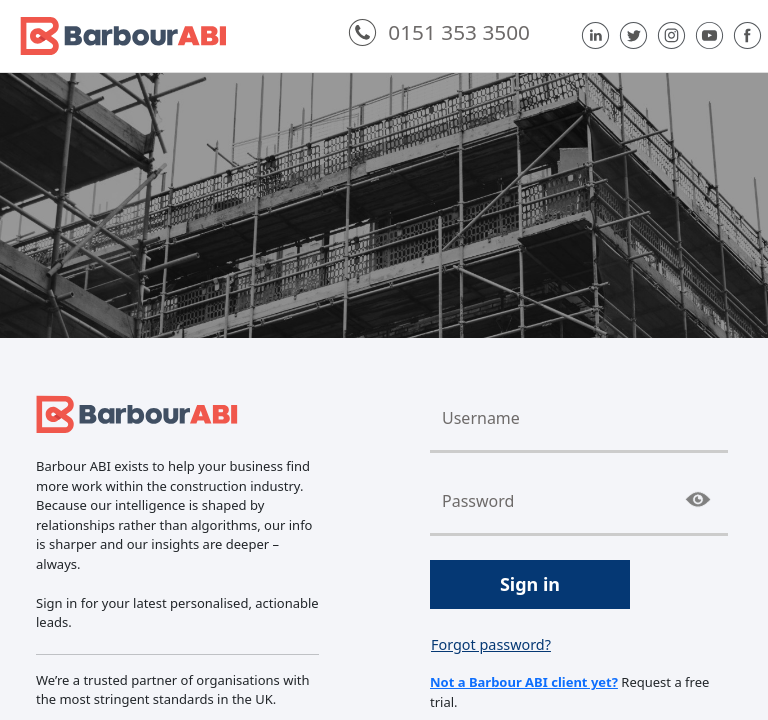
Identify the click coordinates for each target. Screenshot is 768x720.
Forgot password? (491, 644)
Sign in (530, 584)
